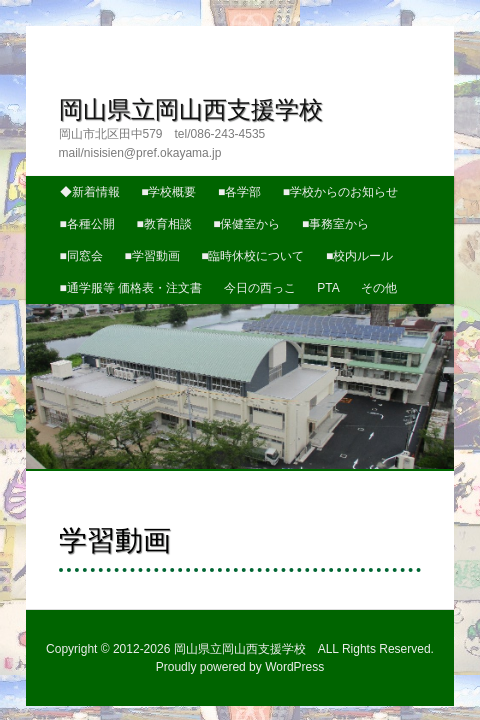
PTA (306, 243)
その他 (357, 243)
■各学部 (217, 146)
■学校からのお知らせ (318, 146)
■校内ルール (272, 211)
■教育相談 (141, 179)
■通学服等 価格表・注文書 (109, 243)
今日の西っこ (238, 243)
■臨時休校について (165, 211)
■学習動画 (65, 211)
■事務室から (313, 179)
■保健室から (224, 179)
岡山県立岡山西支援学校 (168, 83)
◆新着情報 (68, 146)
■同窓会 (390, 179)
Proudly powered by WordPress (240, 642)
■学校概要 (146, 146)
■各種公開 (65, 179)
